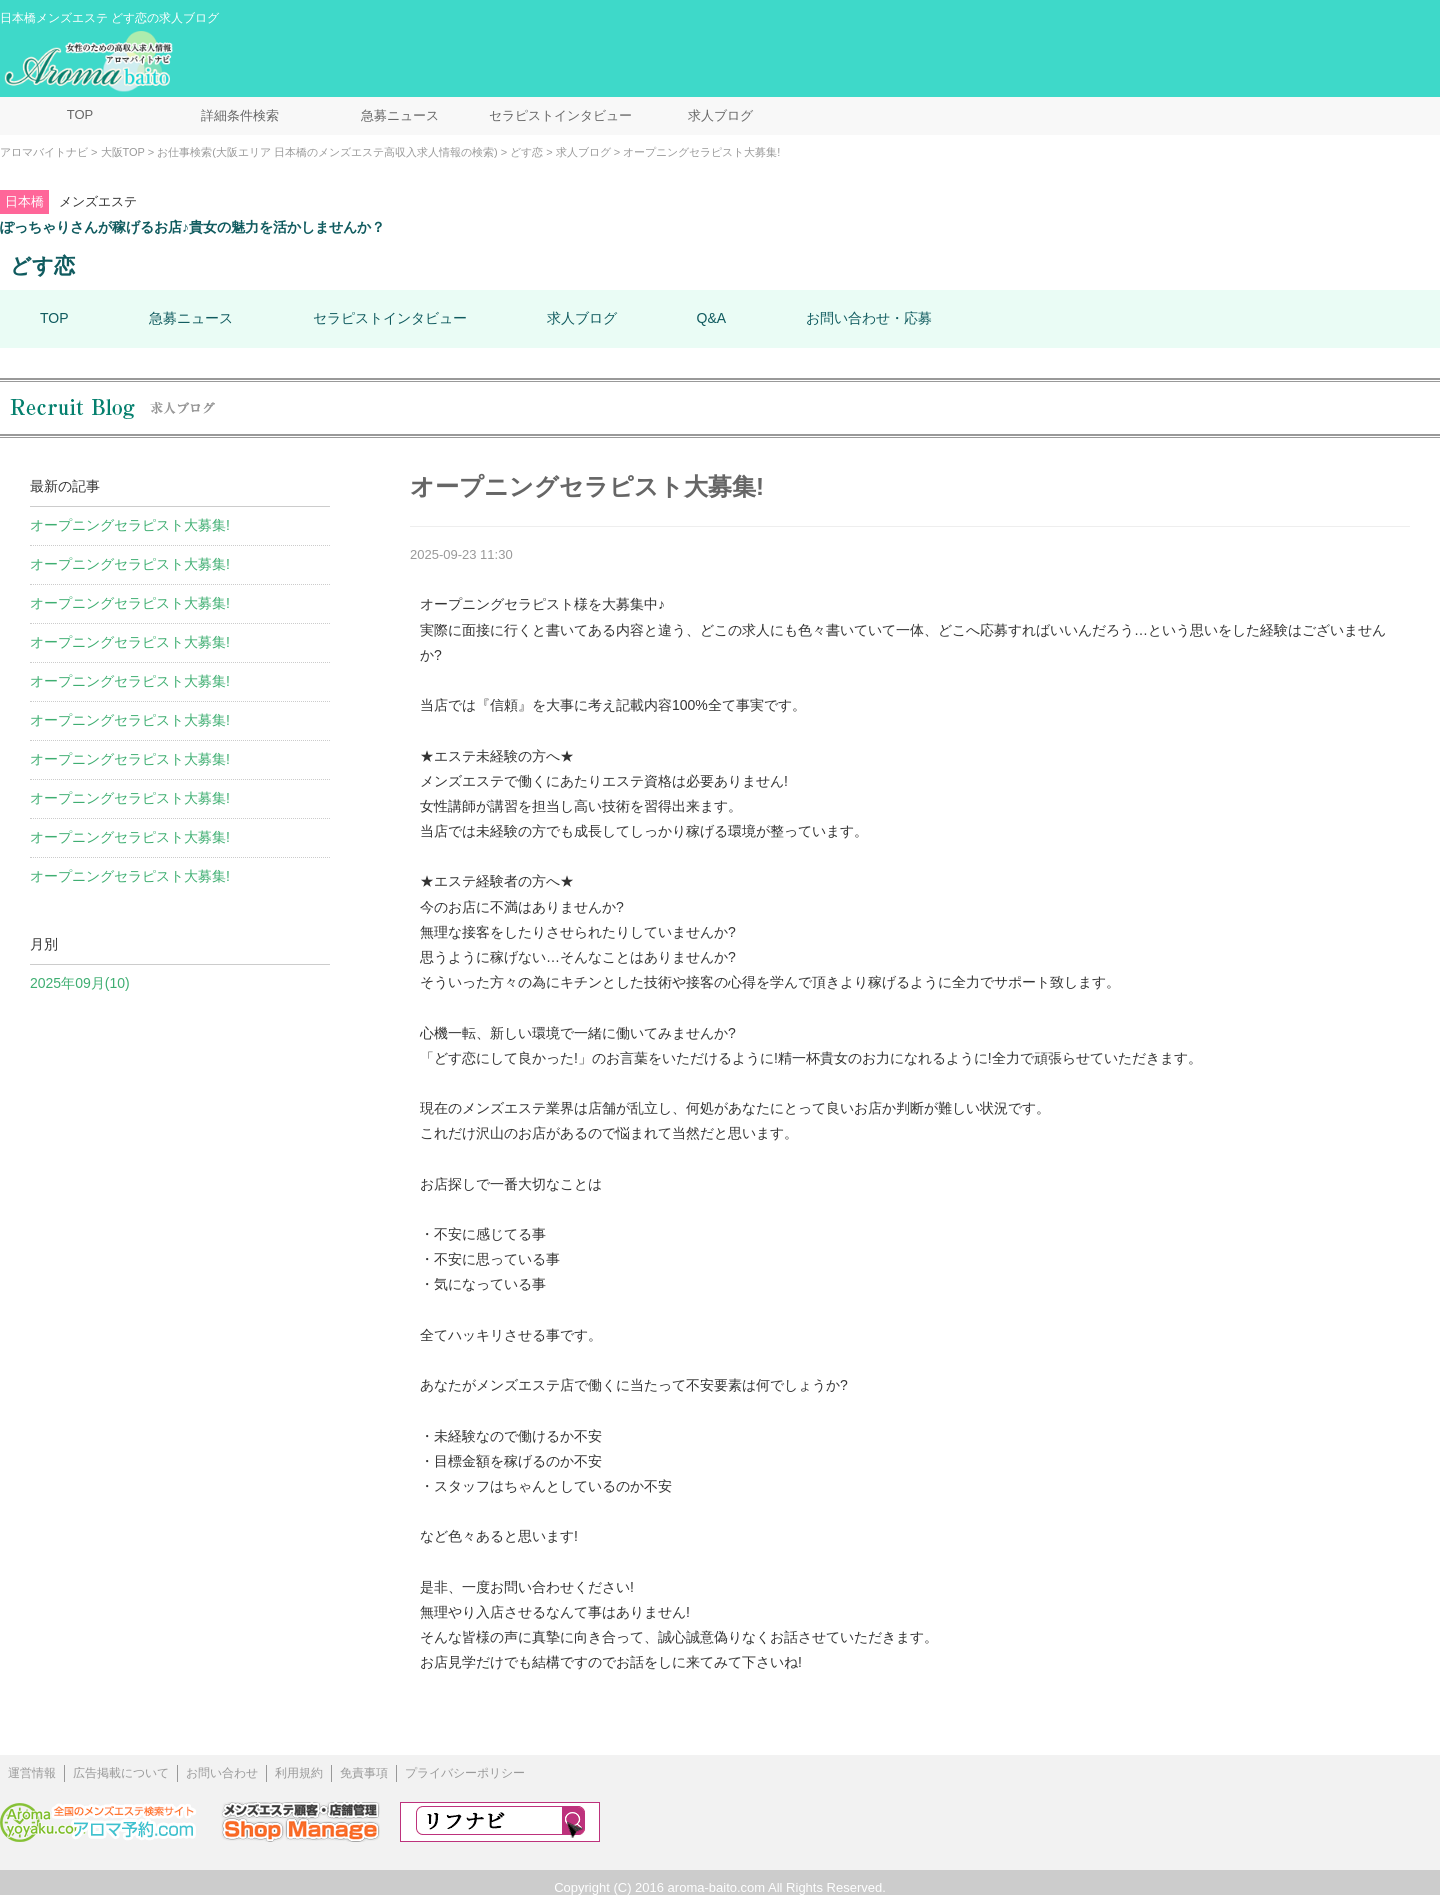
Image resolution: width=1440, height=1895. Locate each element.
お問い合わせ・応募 (869, 318)
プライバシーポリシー (465, 1773)
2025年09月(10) (80, 983)
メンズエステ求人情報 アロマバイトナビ (91, 62)
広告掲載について (121, 1773)
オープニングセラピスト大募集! (130, 525)
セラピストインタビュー (560, 115)
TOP (80, 114)
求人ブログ (720, 115)
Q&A (712, 318)
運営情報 (32, 1773)
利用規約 (299, 1773)
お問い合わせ (222, 1773)
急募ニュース (400, 115)
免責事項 (364, 1773)
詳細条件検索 (240, 115)
